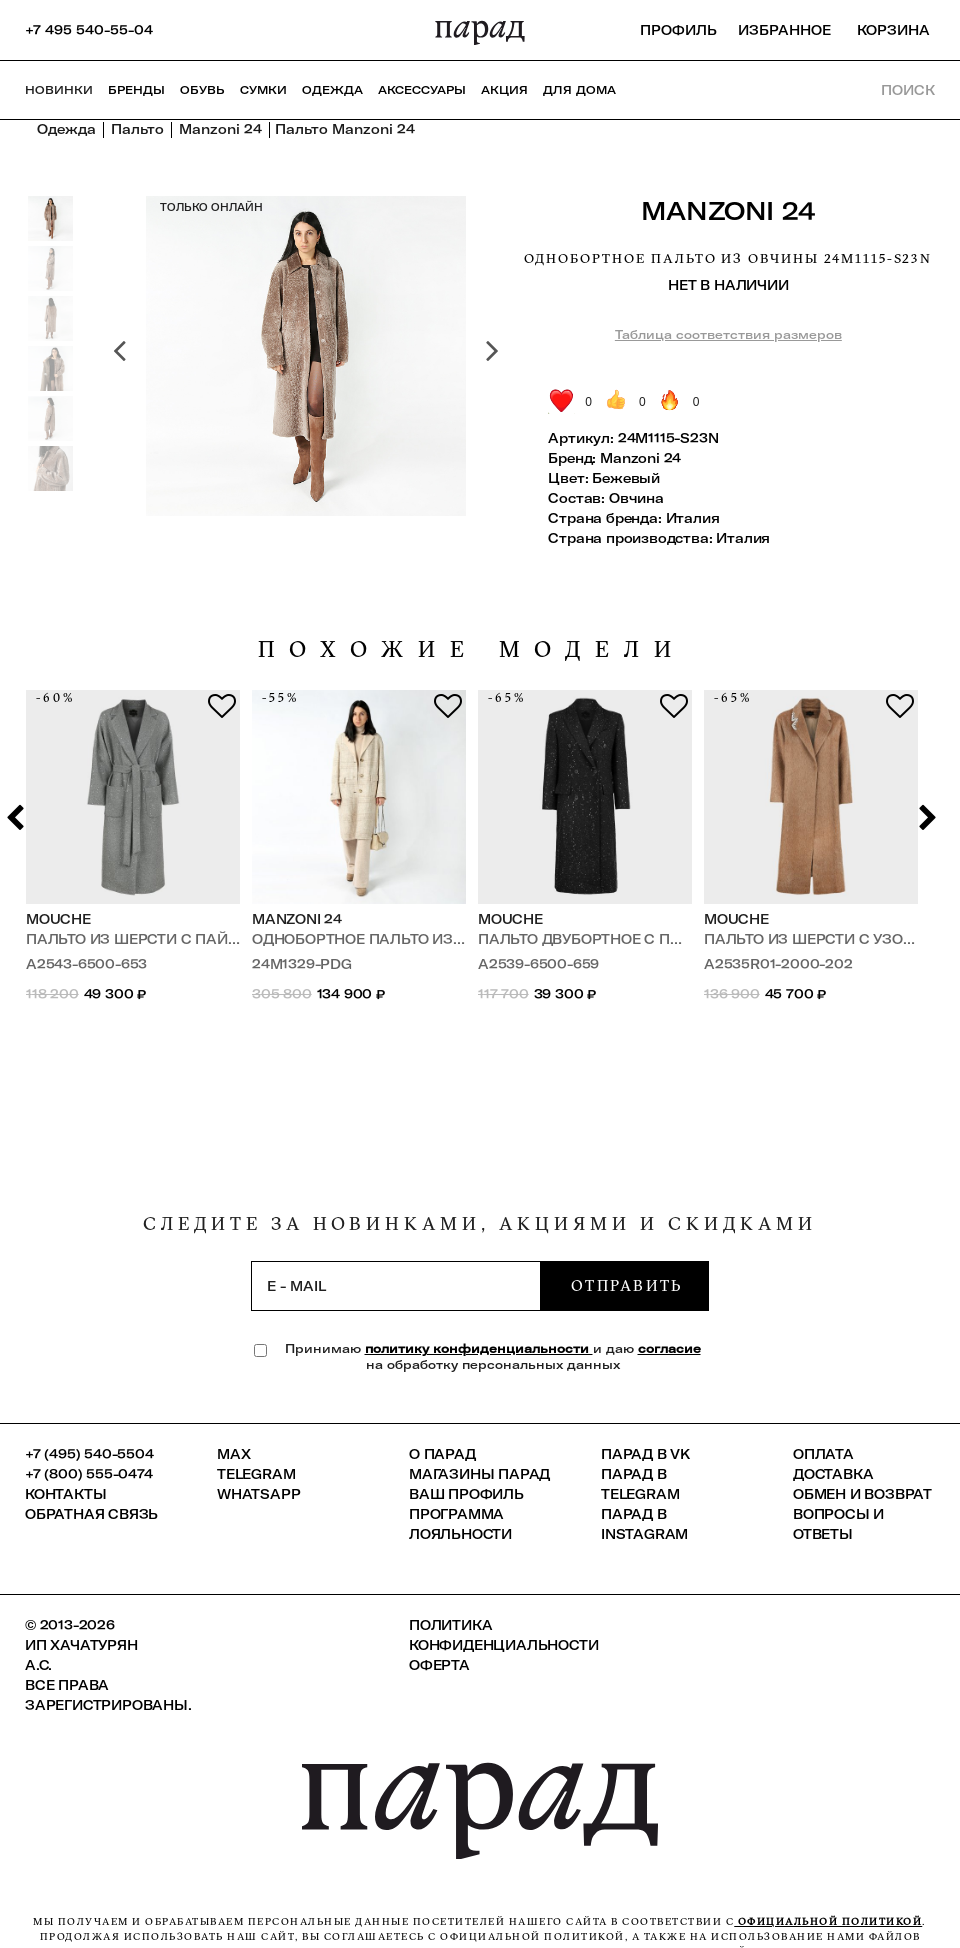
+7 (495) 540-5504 (89, 1454)
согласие (669, 1348)
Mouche (58, 919)
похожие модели (472, 649)
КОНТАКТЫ (65, 1494)
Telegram (256, 1474)
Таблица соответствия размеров (728, 334)
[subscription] (396, 1286)
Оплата (823, 1454)
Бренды (136, 90)
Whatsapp (258, 1494)
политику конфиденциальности (479, 1348)
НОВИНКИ (59, 90)
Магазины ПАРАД (479, 1474)
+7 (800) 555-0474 (89, 1474)
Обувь (202, 90)
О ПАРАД (442, 1454)
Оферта (439, 1665)
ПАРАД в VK (645, 1454)
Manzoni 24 (728, 210)
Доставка (833, 1474)
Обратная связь (91, 1514)
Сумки (263, 90)
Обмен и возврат (862, 1494)
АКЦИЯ (504, 90)
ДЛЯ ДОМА (579, 90)
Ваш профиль (466, 1494)
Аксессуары (422, 90)
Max (233, 1454)
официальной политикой (828, 1921)
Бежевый (626, 478)
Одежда (332, 90)
